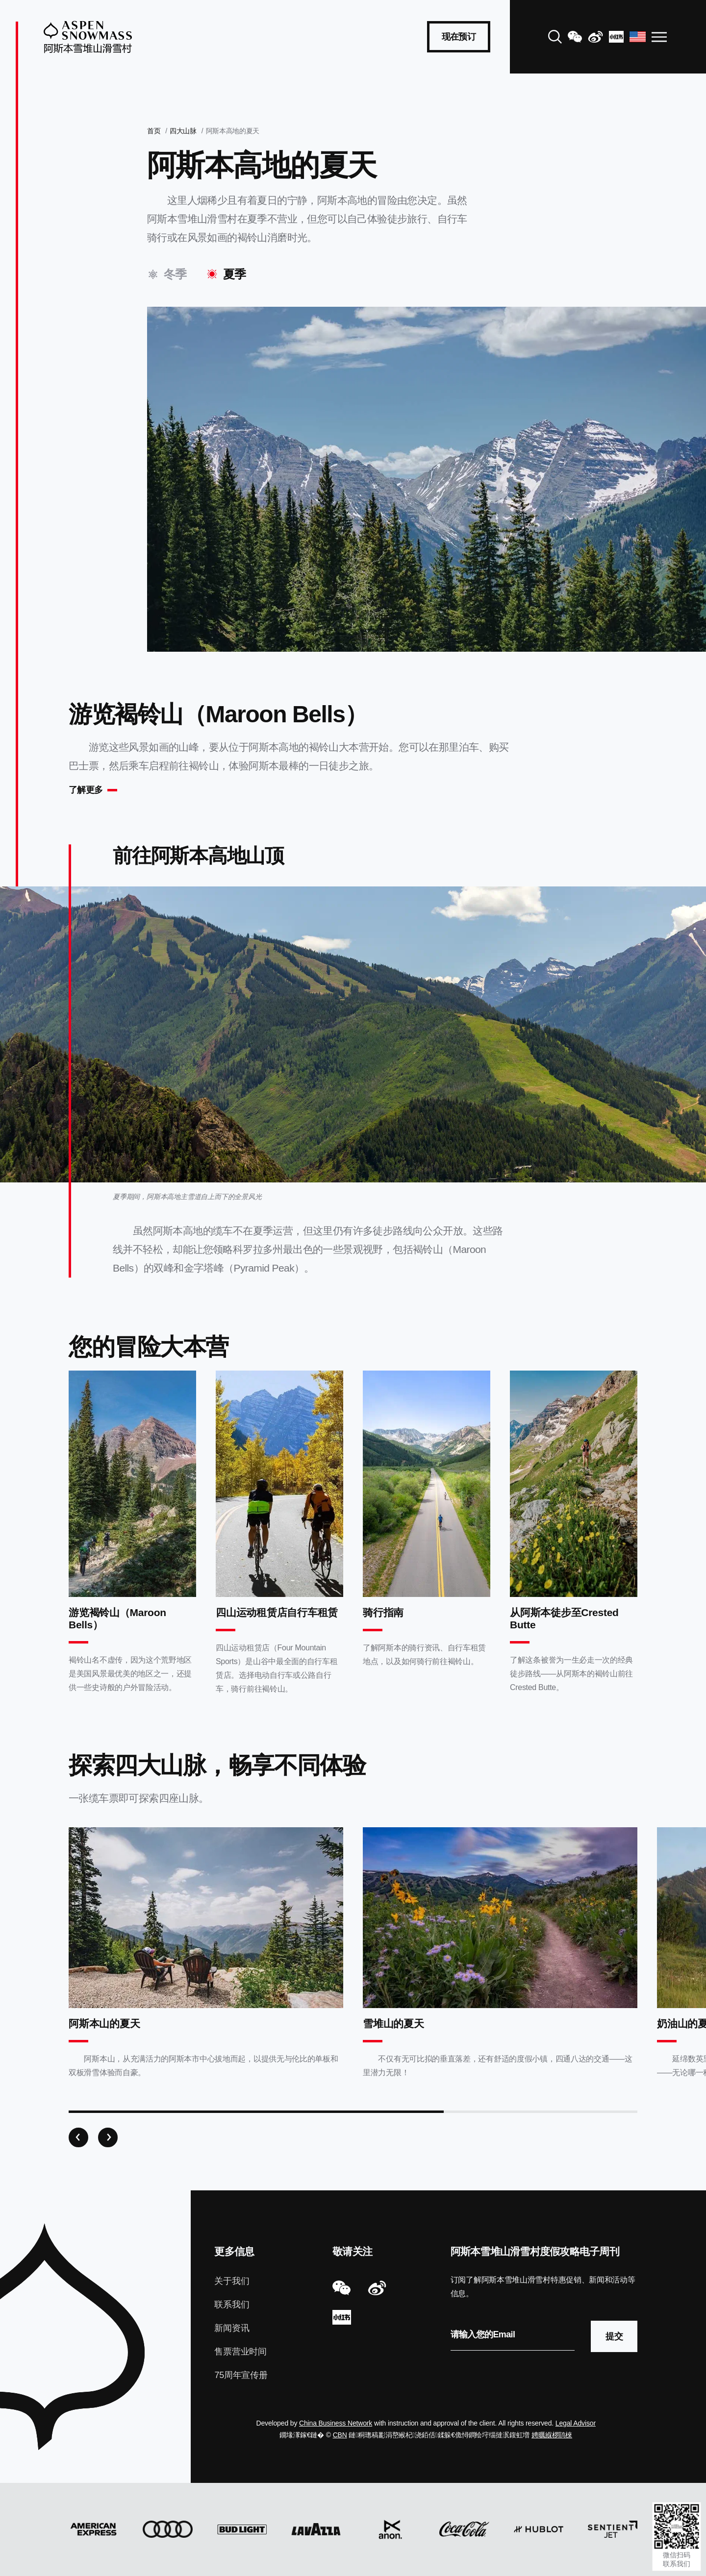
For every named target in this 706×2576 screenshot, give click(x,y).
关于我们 (231, 2281)
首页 (153, 131)
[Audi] (167, 2529)
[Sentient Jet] (612, 2529)
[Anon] (390, 2529)
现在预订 (459, 37)
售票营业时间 (240, 2351)
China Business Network (335, 2423)
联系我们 (231, 2304)
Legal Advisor (575, 2423)
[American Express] (93, 2529)
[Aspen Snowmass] (88, 37)
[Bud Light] (242, 2529)
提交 (614, 2336)
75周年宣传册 (240, 2375)
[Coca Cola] (464, 2529)
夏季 (234, 274)
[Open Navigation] (659, 37)
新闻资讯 (231, 2328)
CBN (340, 2435)
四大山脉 (183, 131)
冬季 (175, 274)
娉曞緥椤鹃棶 (551, 2435)
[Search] (555, 37)
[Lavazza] (316, 2529)
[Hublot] (538, 2529)
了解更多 (85, 790)
